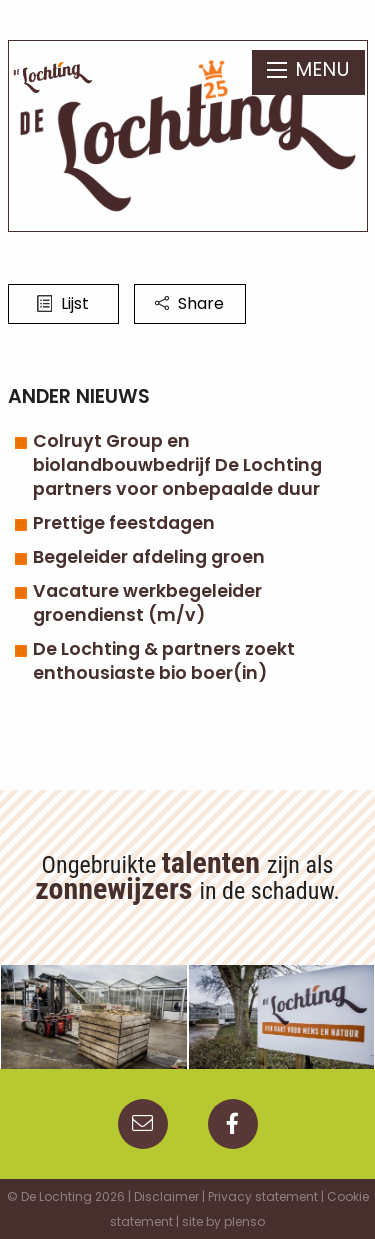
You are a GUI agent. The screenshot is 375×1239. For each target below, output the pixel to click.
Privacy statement (263, 1196)
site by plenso (223, 1221)
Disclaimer (166, 1196)
